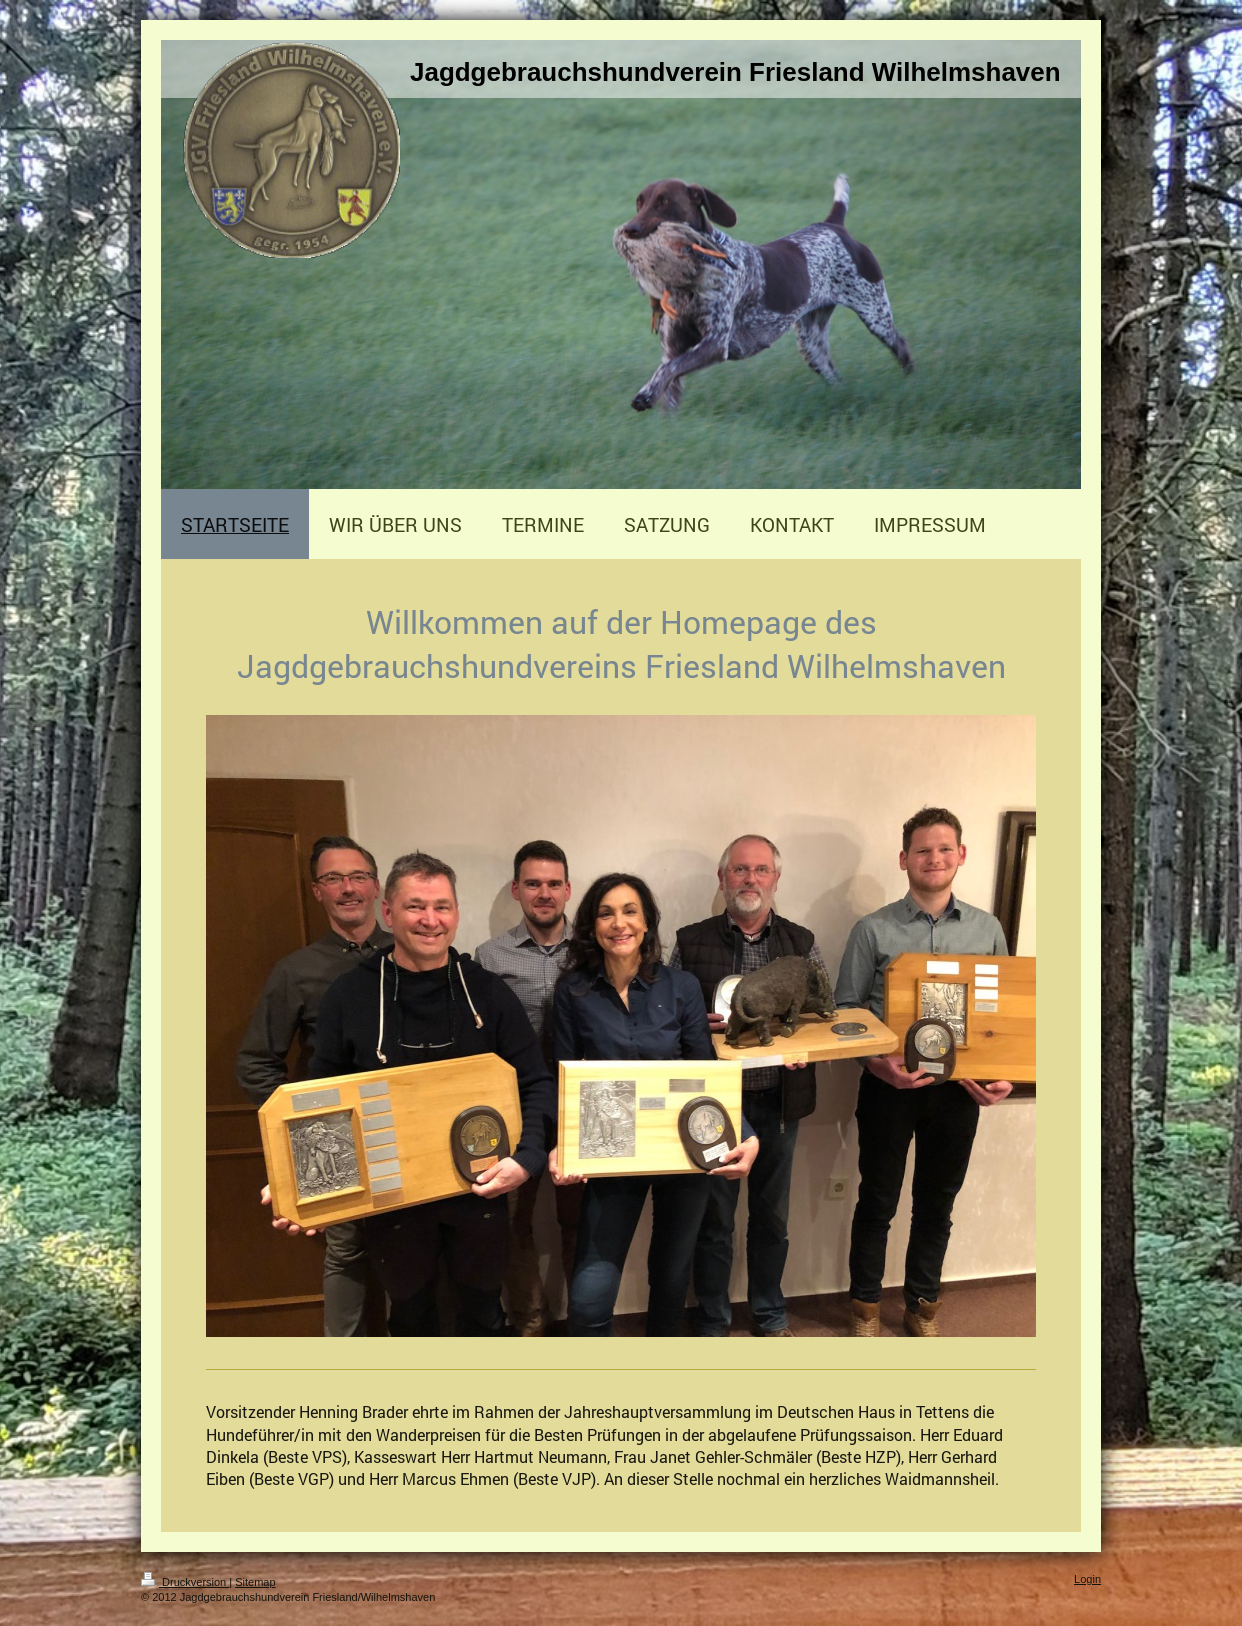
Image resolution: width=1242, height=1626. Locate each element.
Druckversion (185, 1582)
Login (1087, 1579)
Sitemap (255, 1582)
